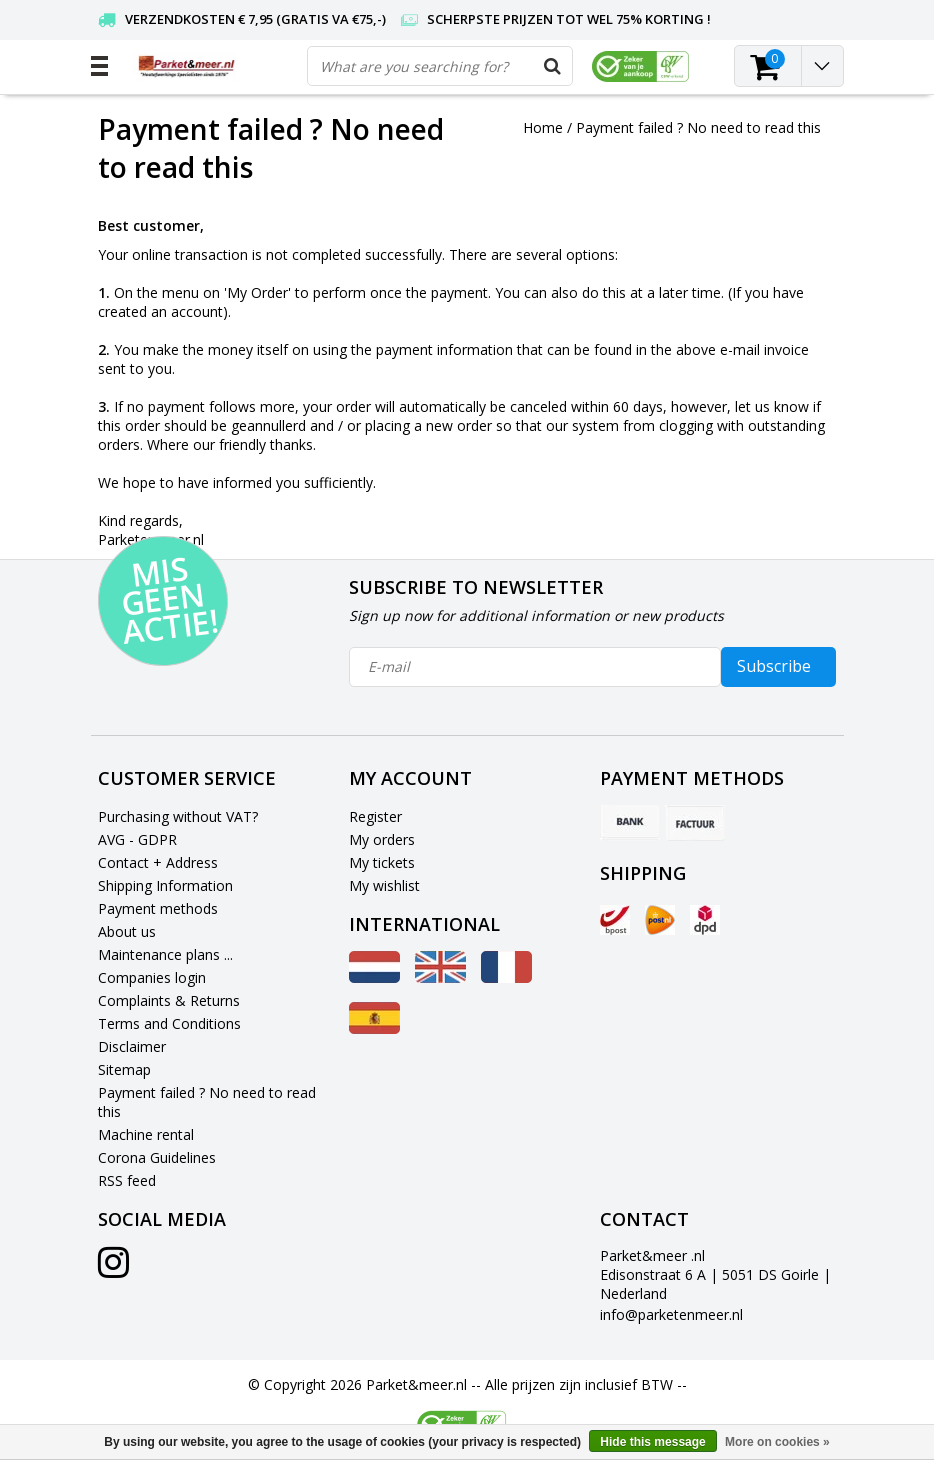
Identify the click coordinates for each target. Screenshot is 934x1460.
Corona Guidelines (157, 1157)
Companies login (152, 977)
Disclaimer (132, 1046)
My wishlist (384, 885)
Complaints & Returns (169, 1000)
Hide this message (652, 1442)
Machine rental (146, 1134)
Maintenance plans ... (165, 954)
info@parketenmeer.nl (671, 1314)
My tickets (382, 862)
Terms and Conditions (169, 1023)
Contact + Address (158, 862)
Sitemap (124, 1069)
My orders (382, 839)
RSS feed (127, 1180)
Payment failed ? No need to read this (698, 127)
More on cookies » (777, 1442)
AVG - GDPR (137, 839)
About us (127, 931)
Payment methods (158, 908)
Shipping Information (165, 885)
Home (543, 127)
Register (375, 816)
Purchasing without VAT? (178, 816)
